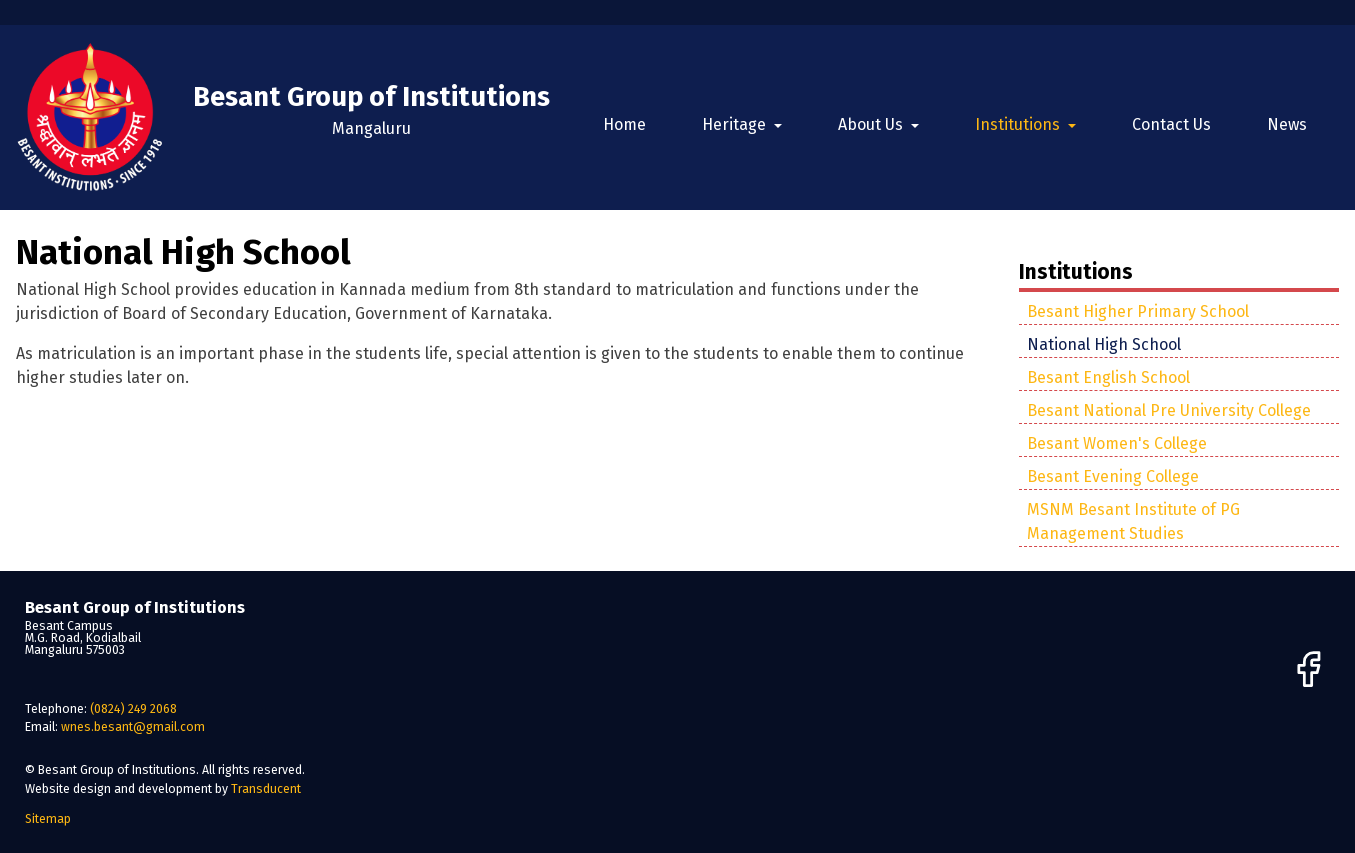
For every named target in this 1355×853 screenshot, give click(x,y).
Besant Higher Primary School (1138, 311)
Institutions (1019, 124)
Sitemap (48, 818)
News (1287, 124)
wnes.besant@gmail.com (133, 726)
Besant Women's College (1117, 443)
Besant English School (1108, 377)
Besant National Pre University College (1169, 410)
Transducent (266, 788)
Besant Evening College (1113, 476)
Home (624, 124)
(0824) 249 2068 (133, 708)
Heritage (736, 124)
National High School (1104, 344)
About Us (872, 124)
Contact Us (1171, 124)
